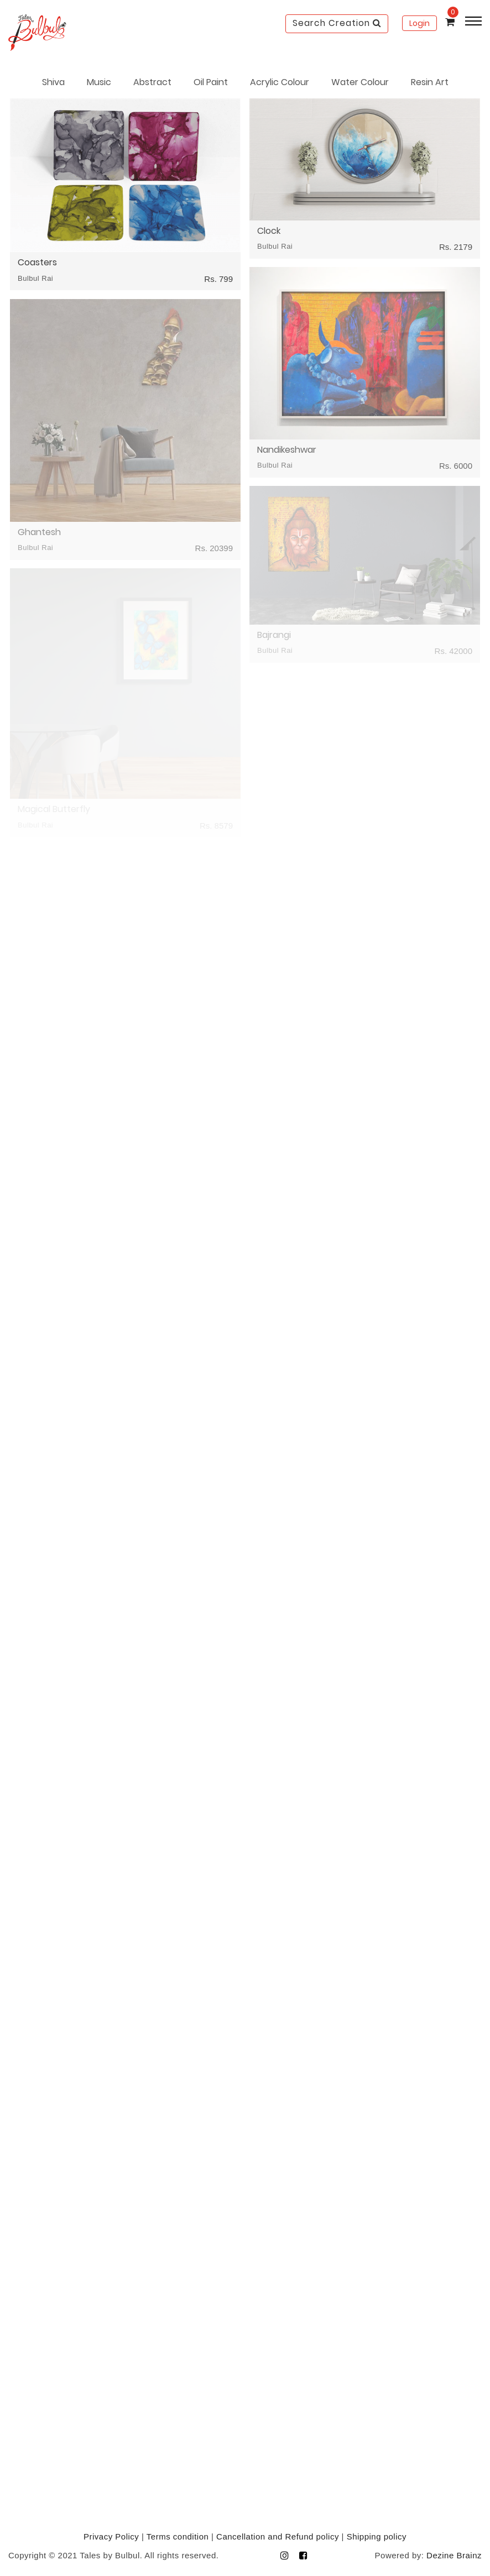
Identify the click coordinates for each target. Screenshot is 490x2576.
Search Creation (337, 23)
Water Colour (360, 82)
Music (99, 82)
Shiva (53, 82)
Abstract (152, 82)
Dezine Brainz (454, 2555)
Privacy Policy (111, 2536)
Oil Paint (211, 82)
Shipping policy (376, 2536)
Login (419, 23)
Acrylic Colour (279, 82)
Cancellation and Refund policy (277, 2536)
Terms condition (178, 2536)
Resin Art (430, 82)
